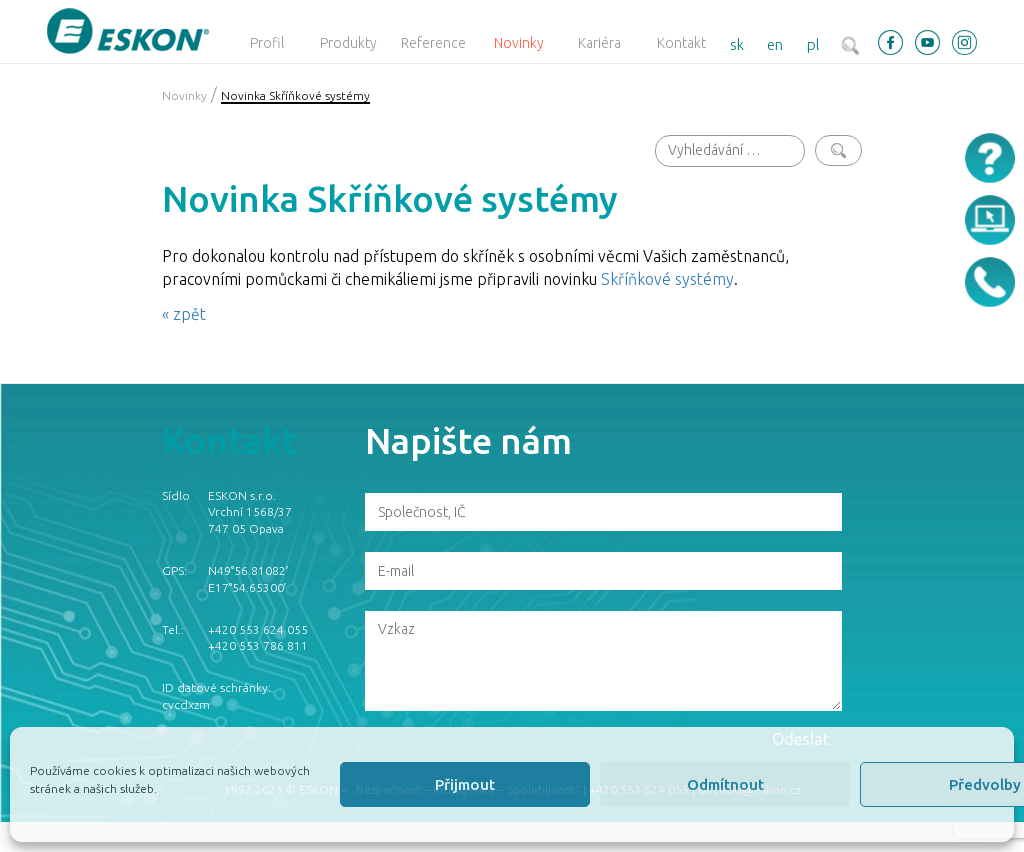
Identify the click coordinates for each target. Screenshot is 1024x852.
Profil (267, 43)
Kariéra (599, 43)
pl (813, 44)
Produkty (348, 43)
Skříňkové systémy (667, 279)
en (775, 44)
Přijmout (465, 784)
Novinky (519, 43)
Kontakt (681, 43)
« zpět (184, 314)
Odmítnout (725, 784)
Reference (433, 43)
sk (737, 44)
